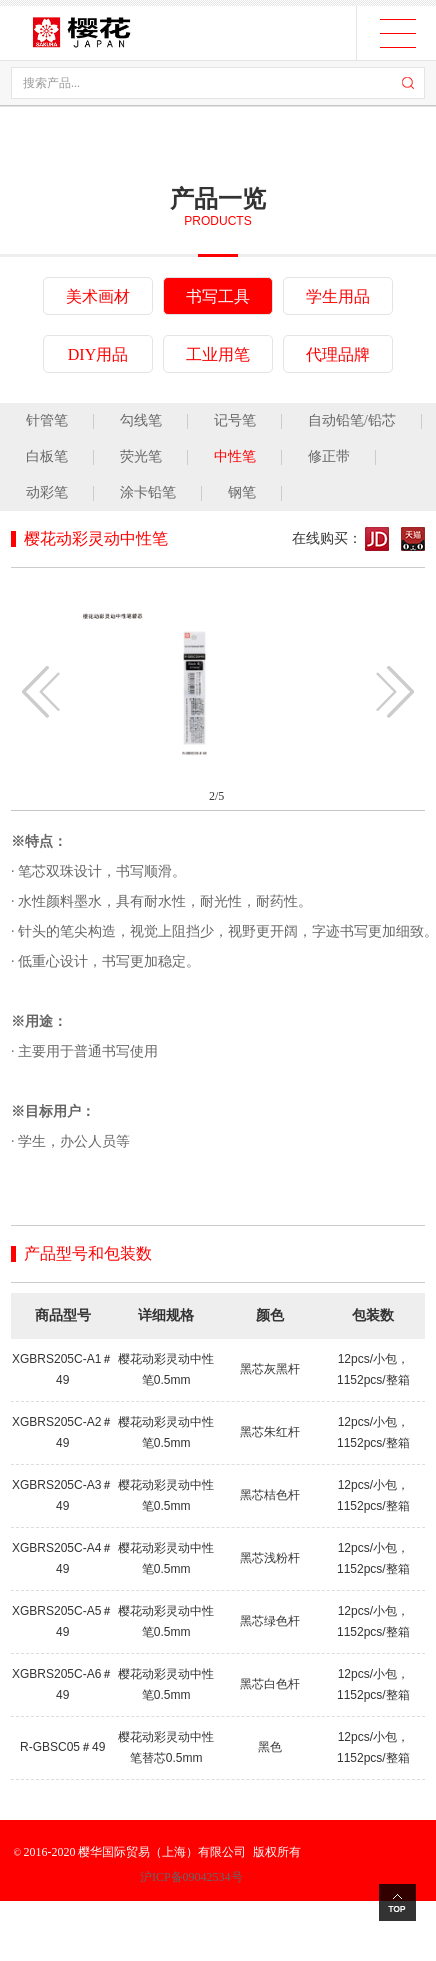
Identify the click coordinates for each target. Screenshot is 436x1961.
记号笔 (235, 420)
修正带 (329, 456)
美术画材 (98, 296)
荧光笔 (141, 456)
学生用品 (338, 296)
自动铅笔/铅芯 (352, 420)
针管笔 (47, 420)
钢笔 (242, 492)
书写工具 (218, 296)
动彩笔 (47, 492)
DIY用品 (98, 354)
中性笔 (235, 456)
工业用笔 (218, 354)
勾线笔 (141, 420)
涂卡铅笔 (148, 492)
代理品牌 (338, 354)
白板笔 (47, 456)
